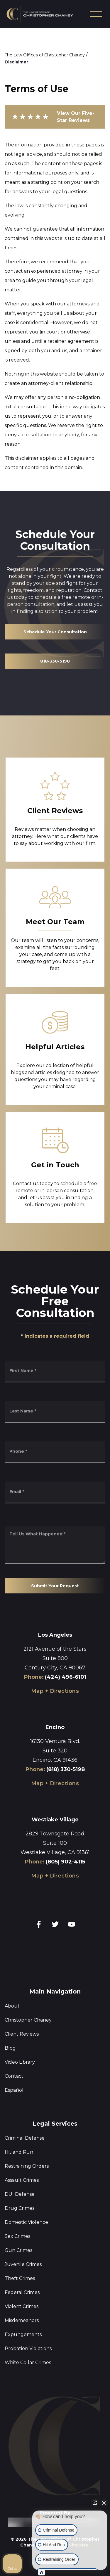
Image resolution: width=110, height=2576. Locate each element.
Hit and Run (19, 2152)
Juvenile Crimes (23, 2264)
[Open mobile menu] (96, 14)
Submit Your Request (55, 1585)
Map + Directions (55, 1691)
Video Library (20, 2062)
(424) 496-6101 (65, 1677)
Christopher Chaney (28, 2020)
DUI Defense (20, 2194)
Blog (10, 2048)
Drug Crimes (19, 2208)
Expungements (23, 2334)
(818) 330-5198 (65, 1769)
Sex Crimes (17, 2236)
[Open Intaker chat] (41, 2572)
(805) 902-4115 (65, 1861)
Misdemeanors (22, 2320)
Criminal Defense (25, 2138)
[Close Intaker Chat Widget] (104, 2503)
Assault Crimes (22, 2180)
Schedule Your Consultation (55, 632)
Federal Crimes (22, 2292)
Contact (14, 2076)
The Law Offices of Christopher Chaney (45, 55)
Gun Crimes (18, 2250)
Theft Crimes (20, 2278)
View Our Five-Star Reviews (53, 116)
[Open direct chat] (95, 2503)
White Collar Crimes (28, 2362)
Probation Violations (28, 2348)
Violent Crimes (21, 2306)
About (12, 2006)
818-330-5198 (55, 661)
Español (14, 2090)
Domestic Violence (26, 2222)
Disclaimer (16, 62)
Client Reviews (22, 2034)
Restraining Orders (27, 2166)
